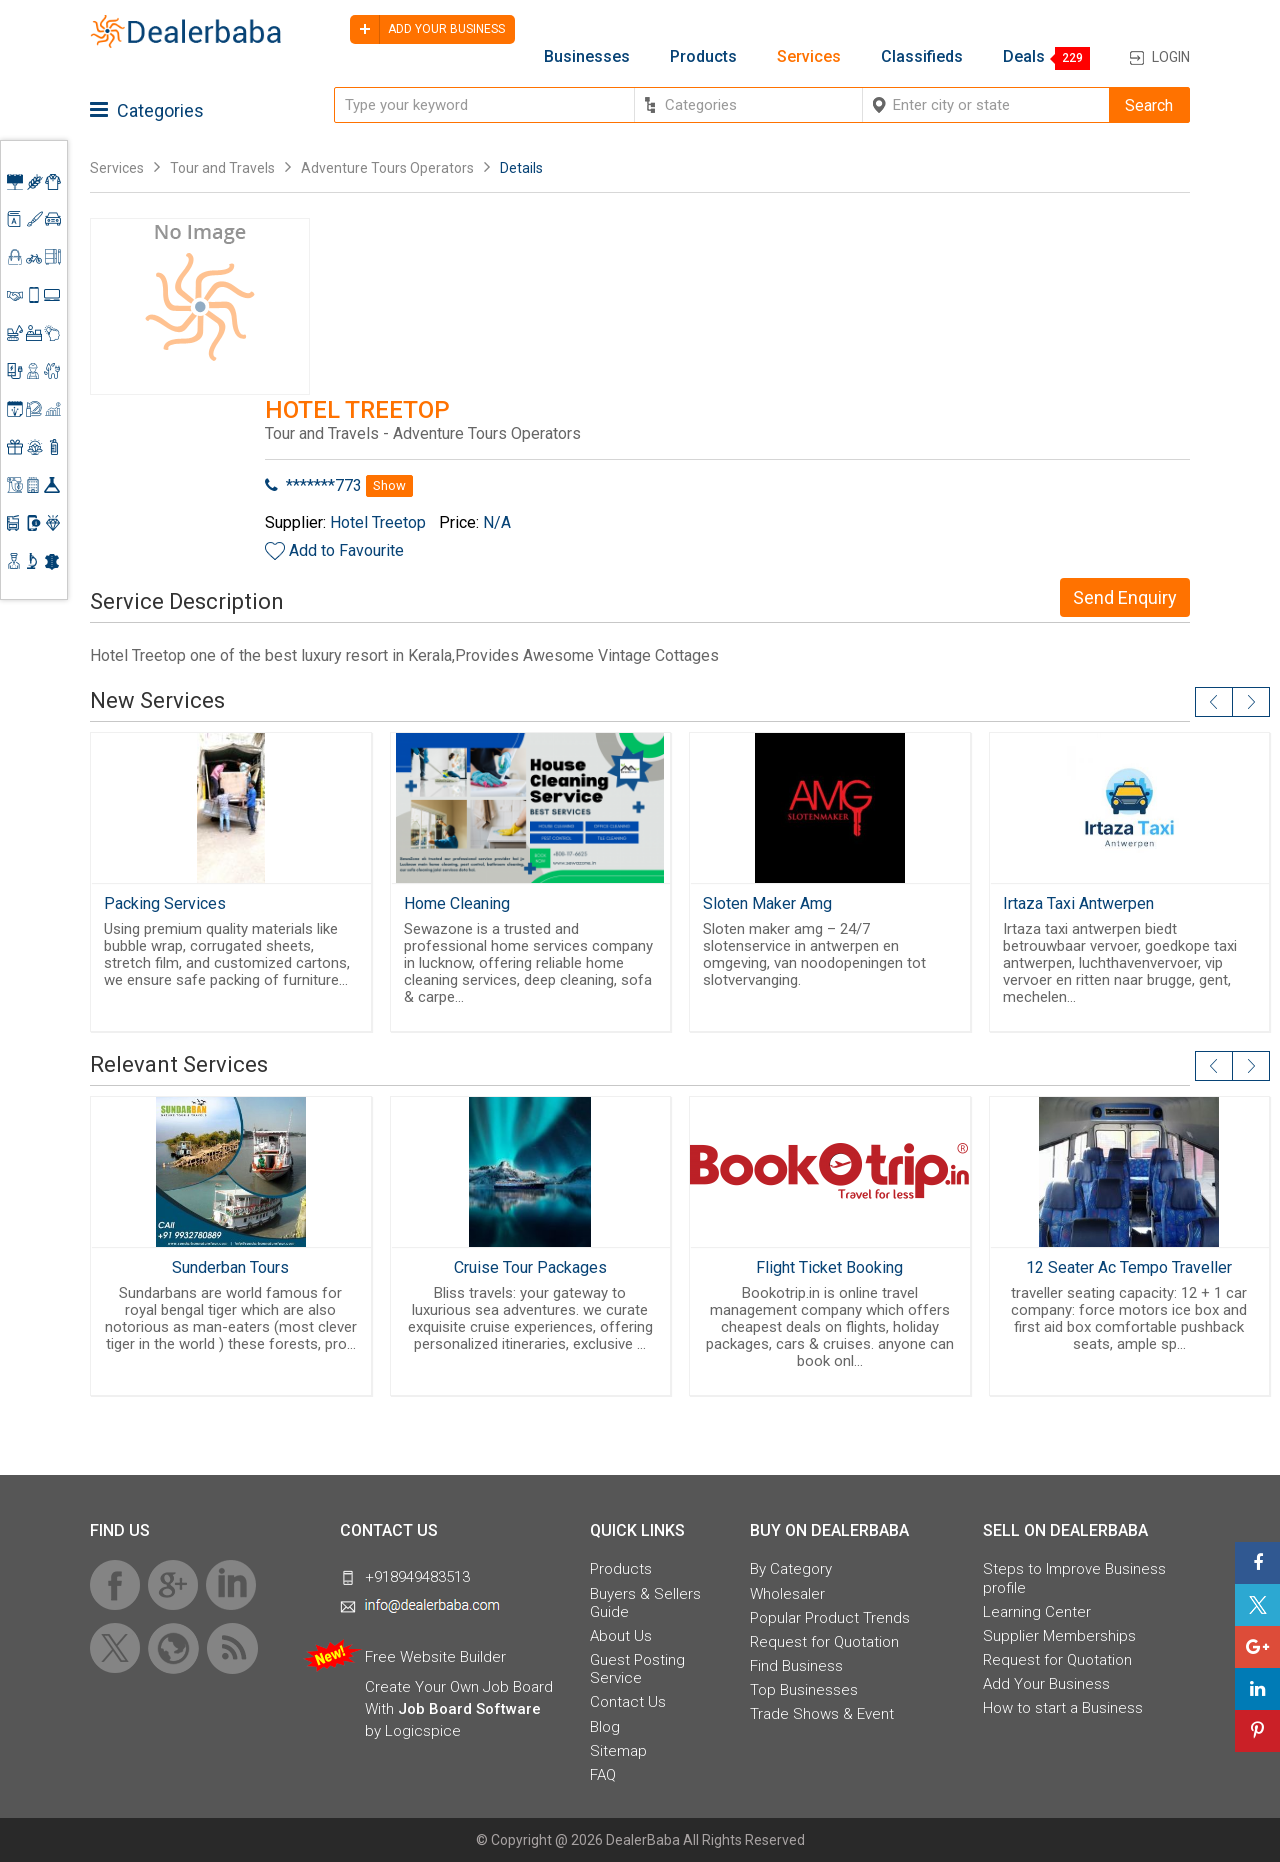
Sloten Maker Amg (767, 903)
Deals (1024, 57)
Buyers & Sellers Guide (645, 1603)
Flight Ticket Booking (829, 1267)
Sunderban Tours (230, 1267)
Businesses (587, 57)
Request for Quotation (824, 1642)
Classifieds (922, 57)
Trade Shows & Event (822, 1714)
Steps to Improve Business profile (1074, 1578)
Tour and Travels (222, 168)
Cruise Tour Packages (530, 1267)
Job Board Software (469, 1709)
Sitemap (618, 1751)
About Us (621, 1636)
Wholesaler (787, 1594)
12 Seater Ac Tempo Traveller (1129, 1267)
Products (703, 57)
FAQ (603, 1775)
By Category (791, 1569)
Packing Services (165, 903)
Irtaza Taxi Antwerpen (1078, 903)
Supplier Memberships (1059, 1636)
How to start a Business (1063, 1708)
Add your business (427, 29)
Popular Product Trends (830, 1618)
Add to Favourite (346, 550)
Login (1171, 57)
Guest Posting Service (637, 1669)
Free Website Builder (435, 1657)
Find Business (796, 1666)
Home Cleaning (457, 903)
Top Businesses (804, 1690)
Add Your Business (1046, 1684)
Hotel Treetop (378, 522)
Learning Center (1037, 1612)
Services (809, 57)
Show (389, 485)
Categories (147, 110)
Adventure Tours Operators (387, 168)
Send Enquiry (1125, 597)
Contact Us (628, 1702)
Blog (605, 1727)
